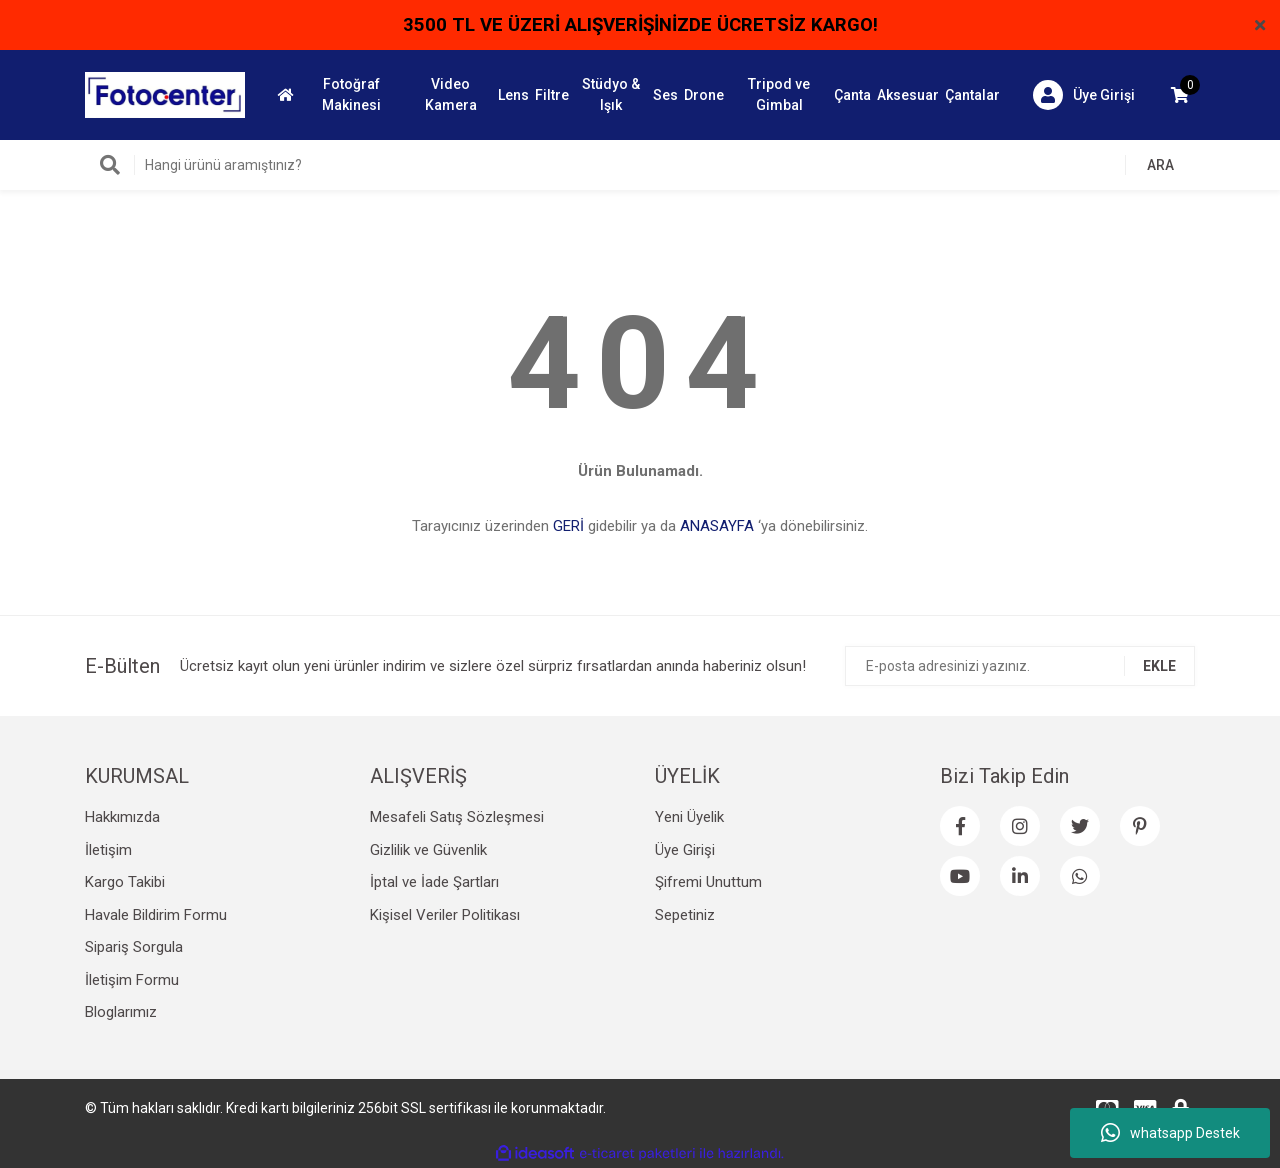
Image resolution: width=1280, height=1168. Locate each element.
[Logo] (165, 94)
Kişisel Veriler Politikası (445, 915)
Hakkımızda (122, 817)
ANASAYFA (717, 526)
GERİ (568, 526)
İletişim (108, 850)
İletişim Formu (132, 980)
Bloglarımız (121, 1012)
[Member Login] (1084, 95)
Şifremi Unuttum (708, 882)
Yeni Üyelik (689, 817)
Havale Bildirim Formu (156, 915)
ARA (1160, 165)
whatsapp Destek (1170, 1133)
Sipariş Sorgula (134, 947)
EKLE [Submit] (1159, 666)
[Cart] (1180, 95)
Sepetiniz (685, 915)
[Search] (640, 165)
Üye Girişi (685, 850)
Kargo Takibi (125, 882)
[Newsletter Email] (1020, 666)
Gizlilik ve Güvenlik (428, 850)
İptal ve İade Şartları (434, 882)
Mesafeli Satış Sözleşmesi (457, 817)
